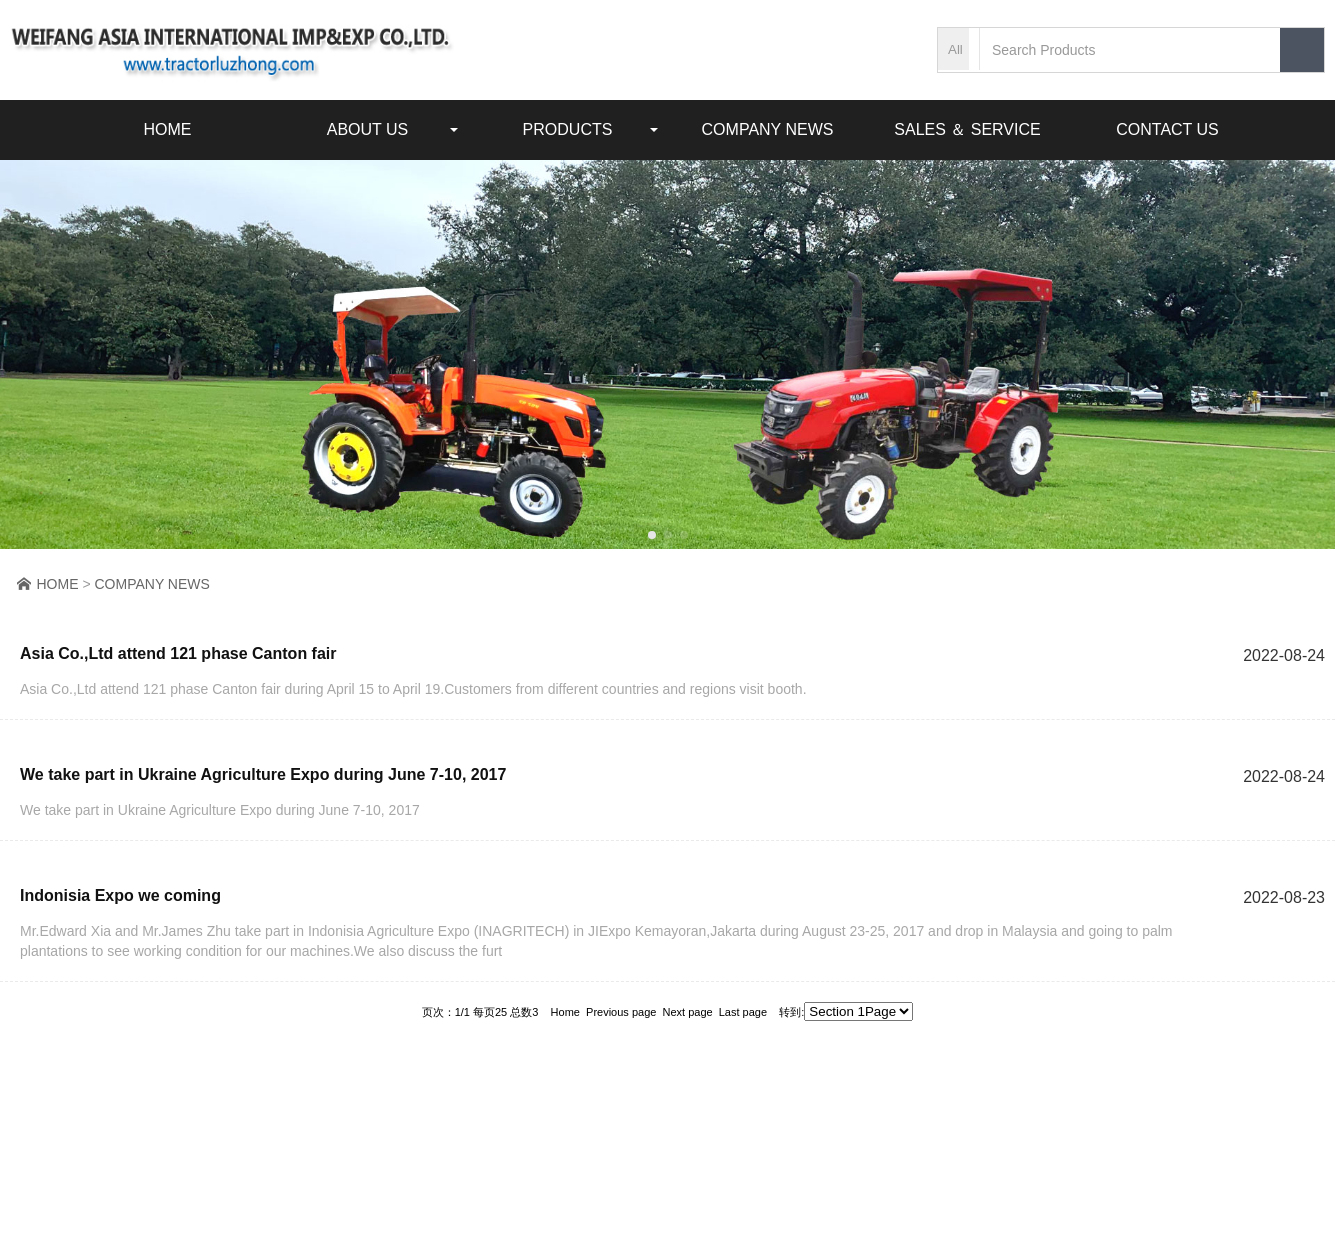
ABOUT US (368, 122)
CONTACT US (1167, 122)
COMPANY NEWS (768, 122)
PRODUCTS (568, 122)
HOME (168, 122)
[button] (652, 535)
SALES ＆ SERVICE (967, 122)
